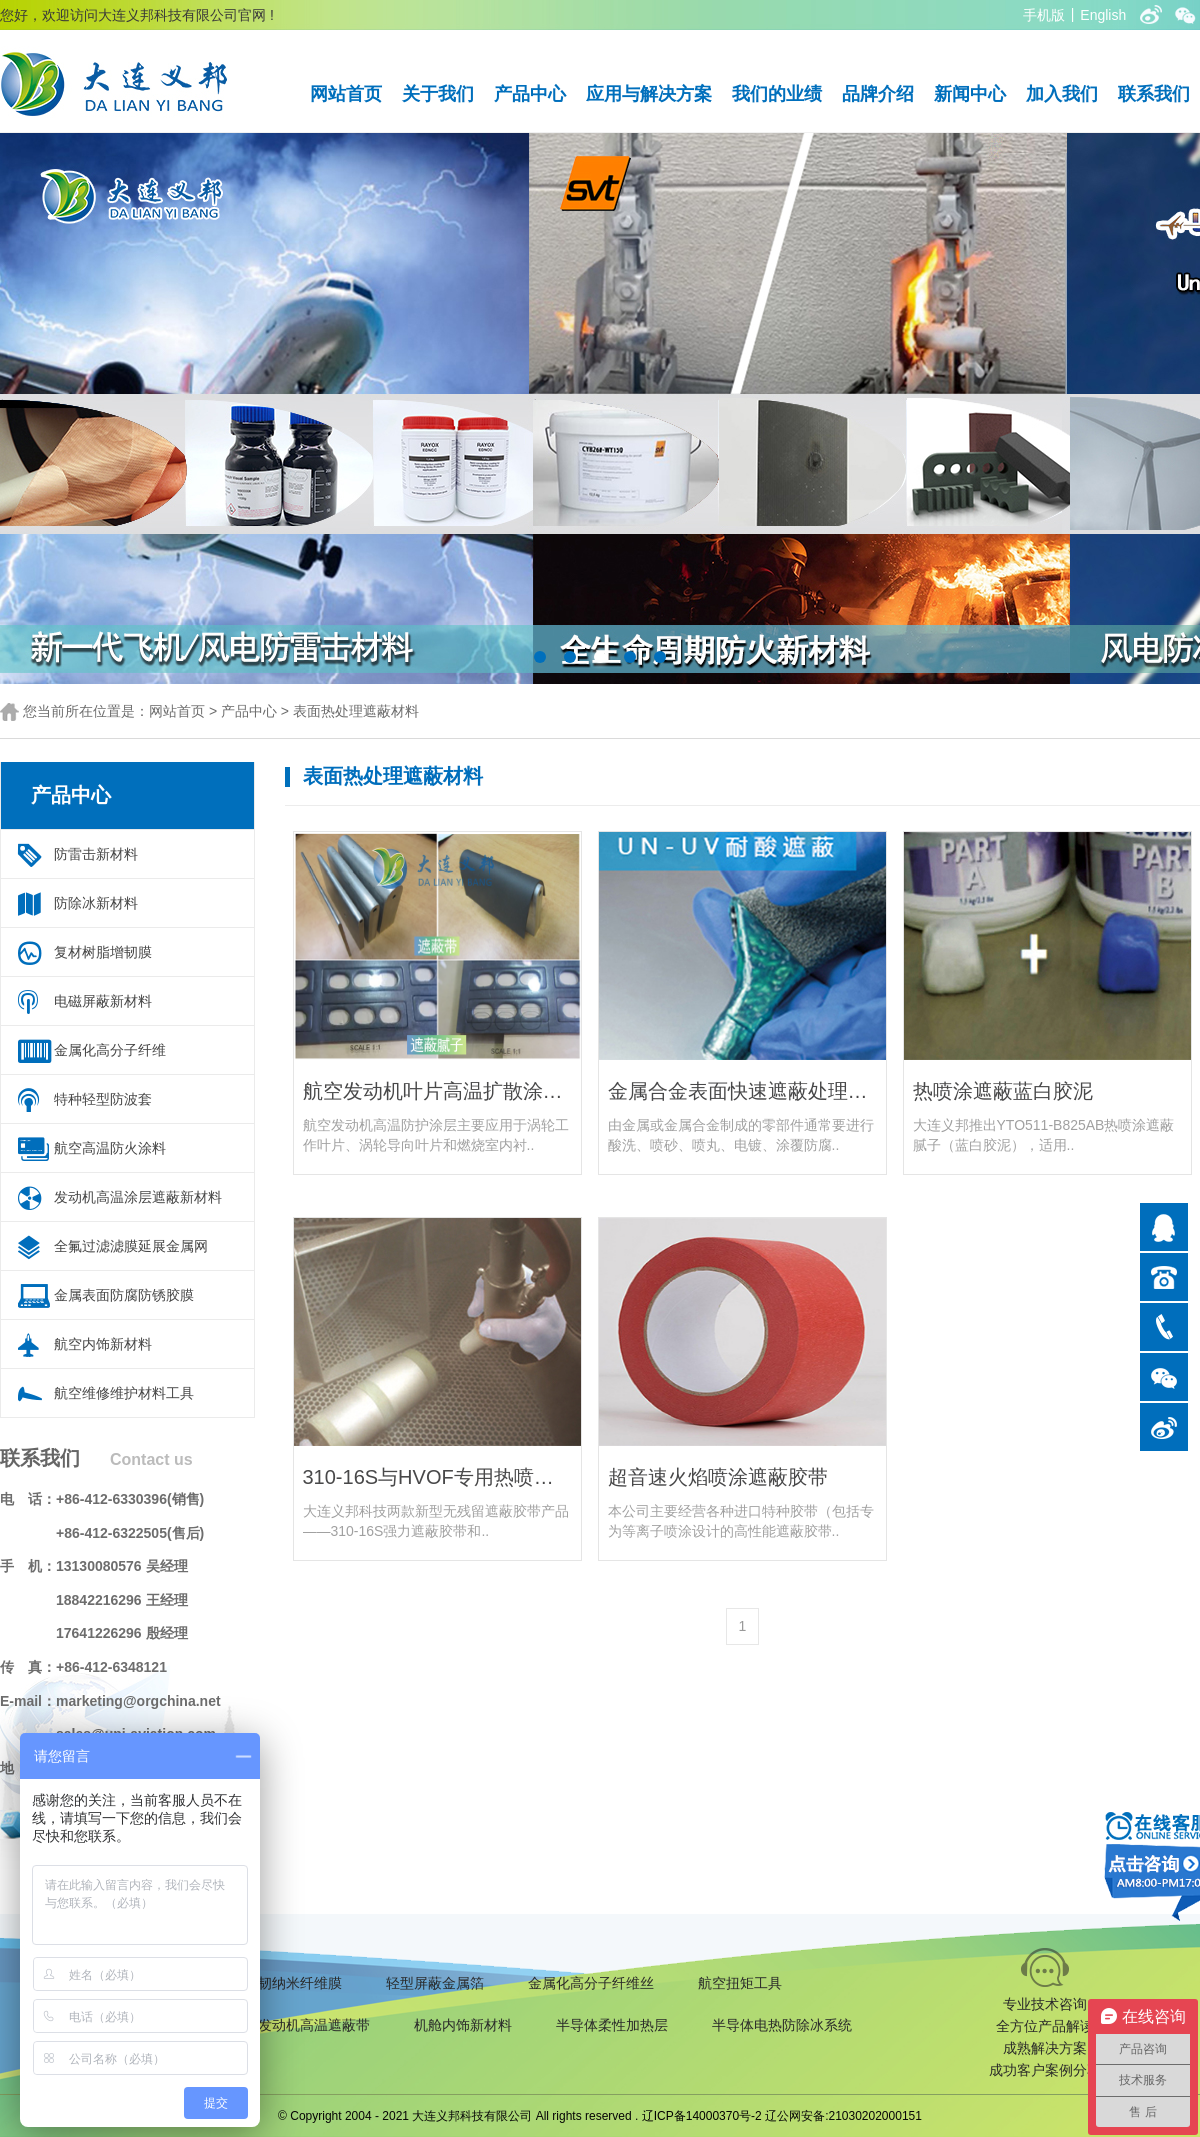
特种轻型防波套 (103, 1099)
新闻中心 (970, 94)
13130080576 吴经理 (122, 1566)
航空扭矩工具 (740, 1983)
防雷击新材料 (96, 854)
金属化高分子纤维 (110, 1050)
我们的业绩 (777, 94)
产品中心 (530, 94)
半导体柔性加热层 (612, 2025)
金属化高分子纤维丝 (591, 1983)
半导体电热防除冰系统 (782, 2025)
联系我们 (1154, 94)
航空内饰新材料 (103, 1344)
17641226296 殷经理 (122, 1633)
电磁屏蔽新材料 (103, 1001)
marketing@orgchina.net (138, 1701)
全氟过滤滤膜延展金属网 (131, 1246)
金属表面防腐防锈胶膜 (124, 1295)
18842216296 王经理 (122, 1600)
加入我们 (1062, 94)
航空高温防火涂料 (110, 1148)
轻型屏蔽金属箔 (435, 1983)
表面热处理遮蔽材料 (356, 711)
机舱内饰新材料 (463, 2025)
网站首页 (346, 94)
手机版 (1044, 15)
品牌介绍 (878, 94)
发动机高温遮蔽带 (314, 2025)
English (1103, 15)
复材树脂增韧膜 (103, 952)
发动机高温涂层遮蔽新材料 (138, 1197)
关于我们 (438, 94)
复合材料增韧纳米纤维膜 (265, 1983)
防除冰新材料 (96, 903)
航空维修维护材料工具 (124, 1393)
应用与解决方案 (649, 94)
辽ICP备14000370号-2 (702, 2116)
